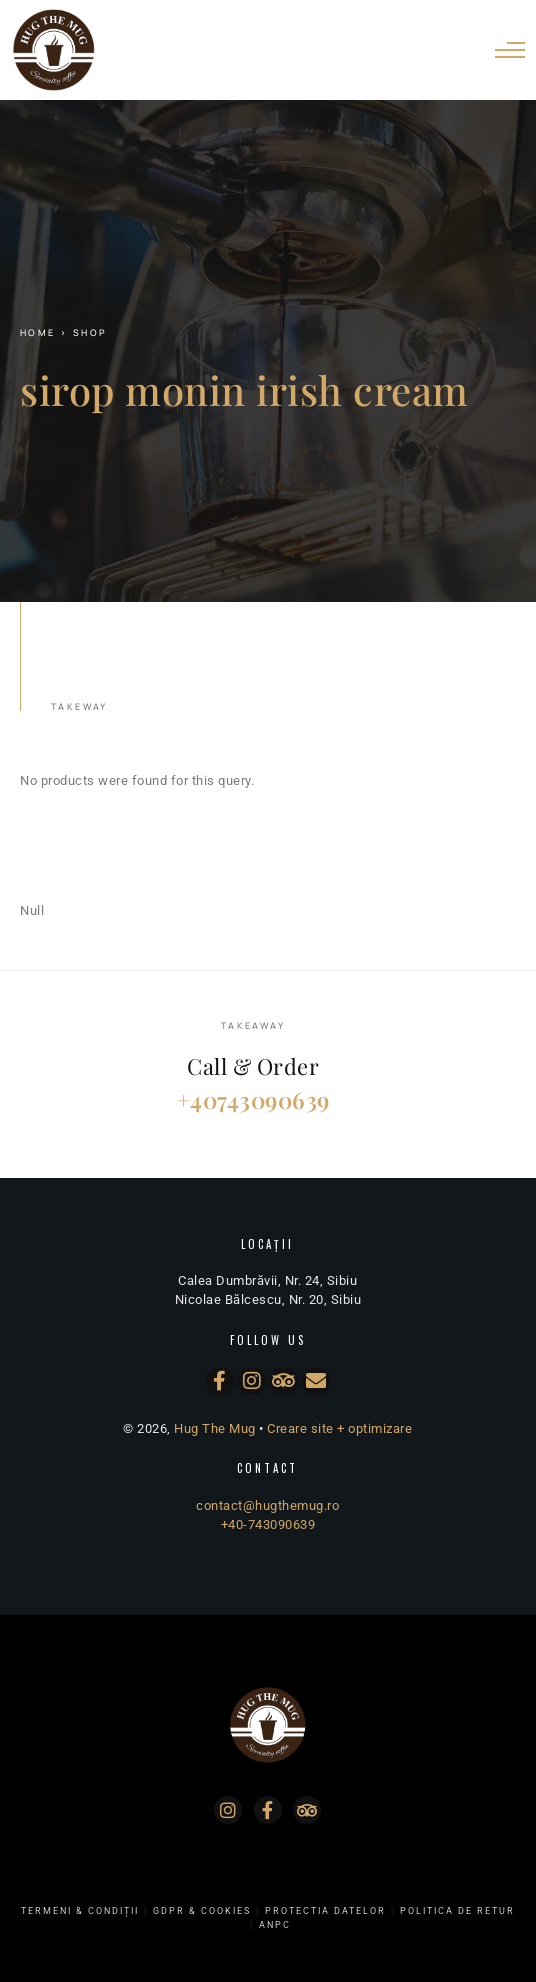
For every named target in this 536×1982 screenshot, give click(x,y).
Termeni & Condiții (80, 1911)
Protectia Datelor (325, 1911)
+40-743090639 (268, 1524)
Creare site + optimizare (339, 1428)
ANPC (275, 1925)
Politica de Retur (457, 1911)
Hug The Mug (215, 1428)
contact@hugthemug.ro (267, 1505)
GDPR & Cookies (202, 1911)
